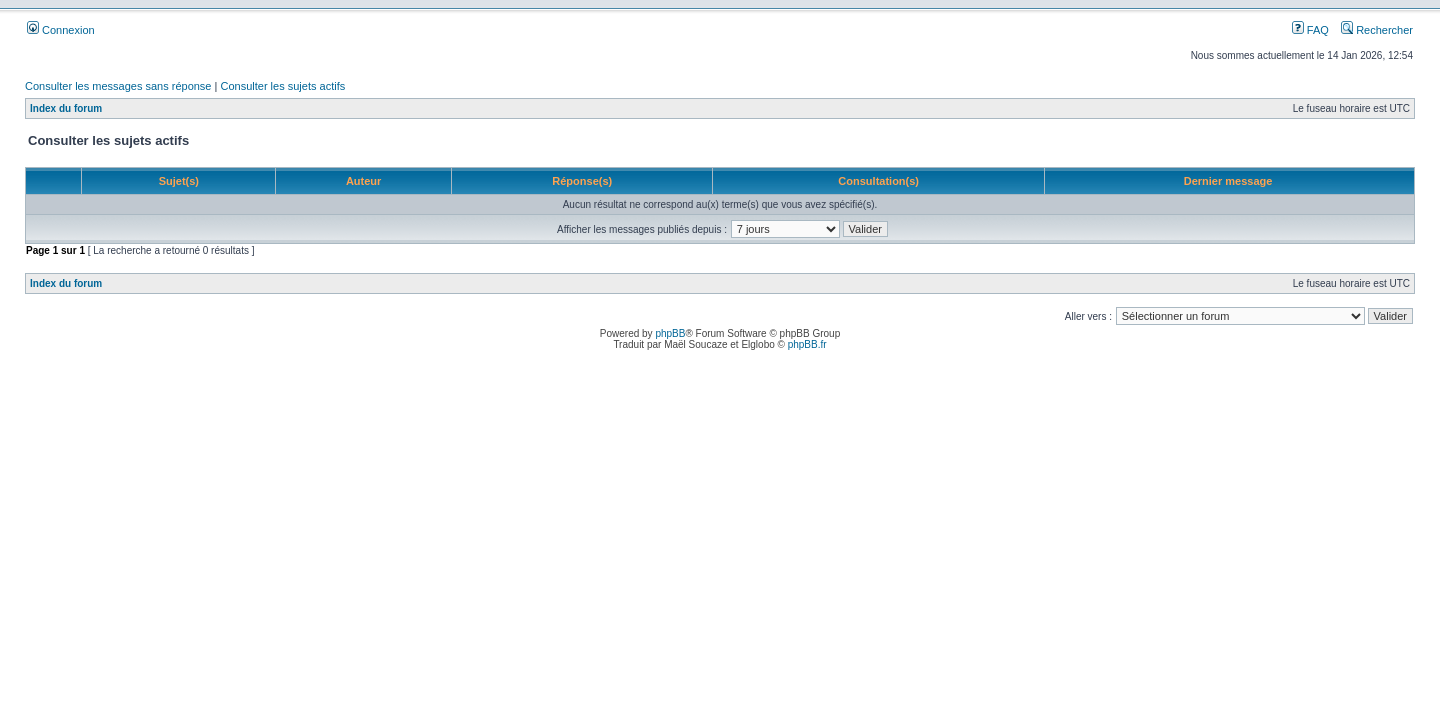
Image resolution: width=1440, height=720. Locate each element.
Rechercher (1377, 30)
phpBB (670, 333)
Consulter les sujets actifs (282, 86)
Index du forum (66, 108)
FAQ (1310, 30)
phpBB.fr (807, 344)
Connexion (61, 30)
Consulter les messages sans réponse (118, 86)
